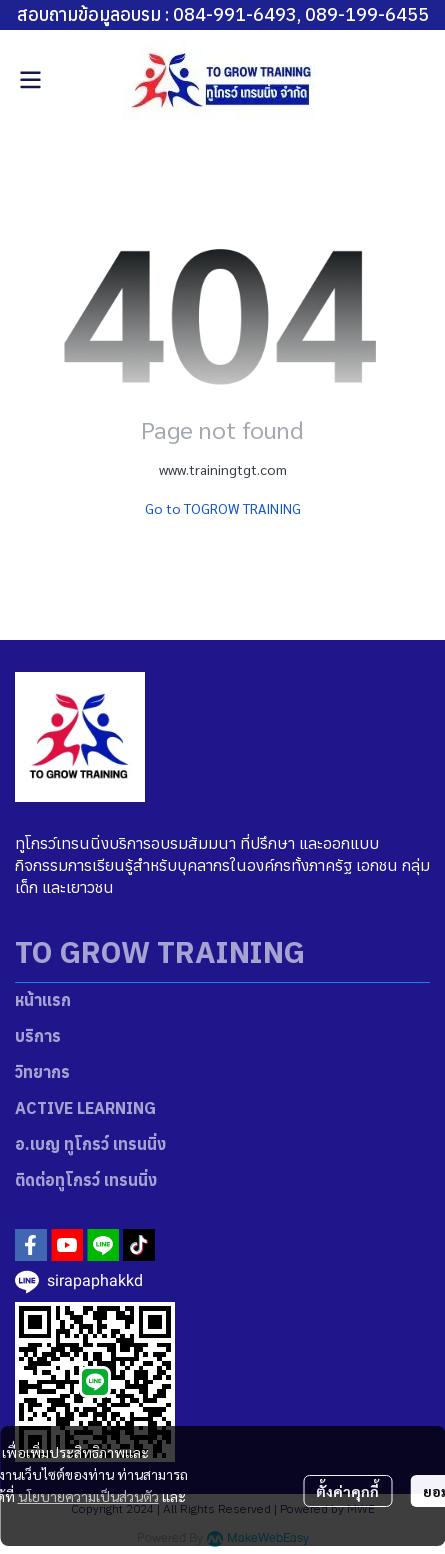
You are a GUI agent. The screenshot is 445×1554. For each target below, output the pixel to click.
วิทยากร (42, 1072)
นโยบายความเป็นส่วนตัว (88, 1496)
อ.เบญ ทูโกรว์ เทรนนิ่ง (90, 1144)
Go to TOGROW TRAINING (223, 508)
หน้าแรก (43, 1000)
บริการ (38, 1036)
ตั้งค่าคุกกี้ (347, 1491)
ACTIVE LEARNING (85, 1108)
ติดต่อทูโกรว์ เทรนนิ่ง (86, 1180)
